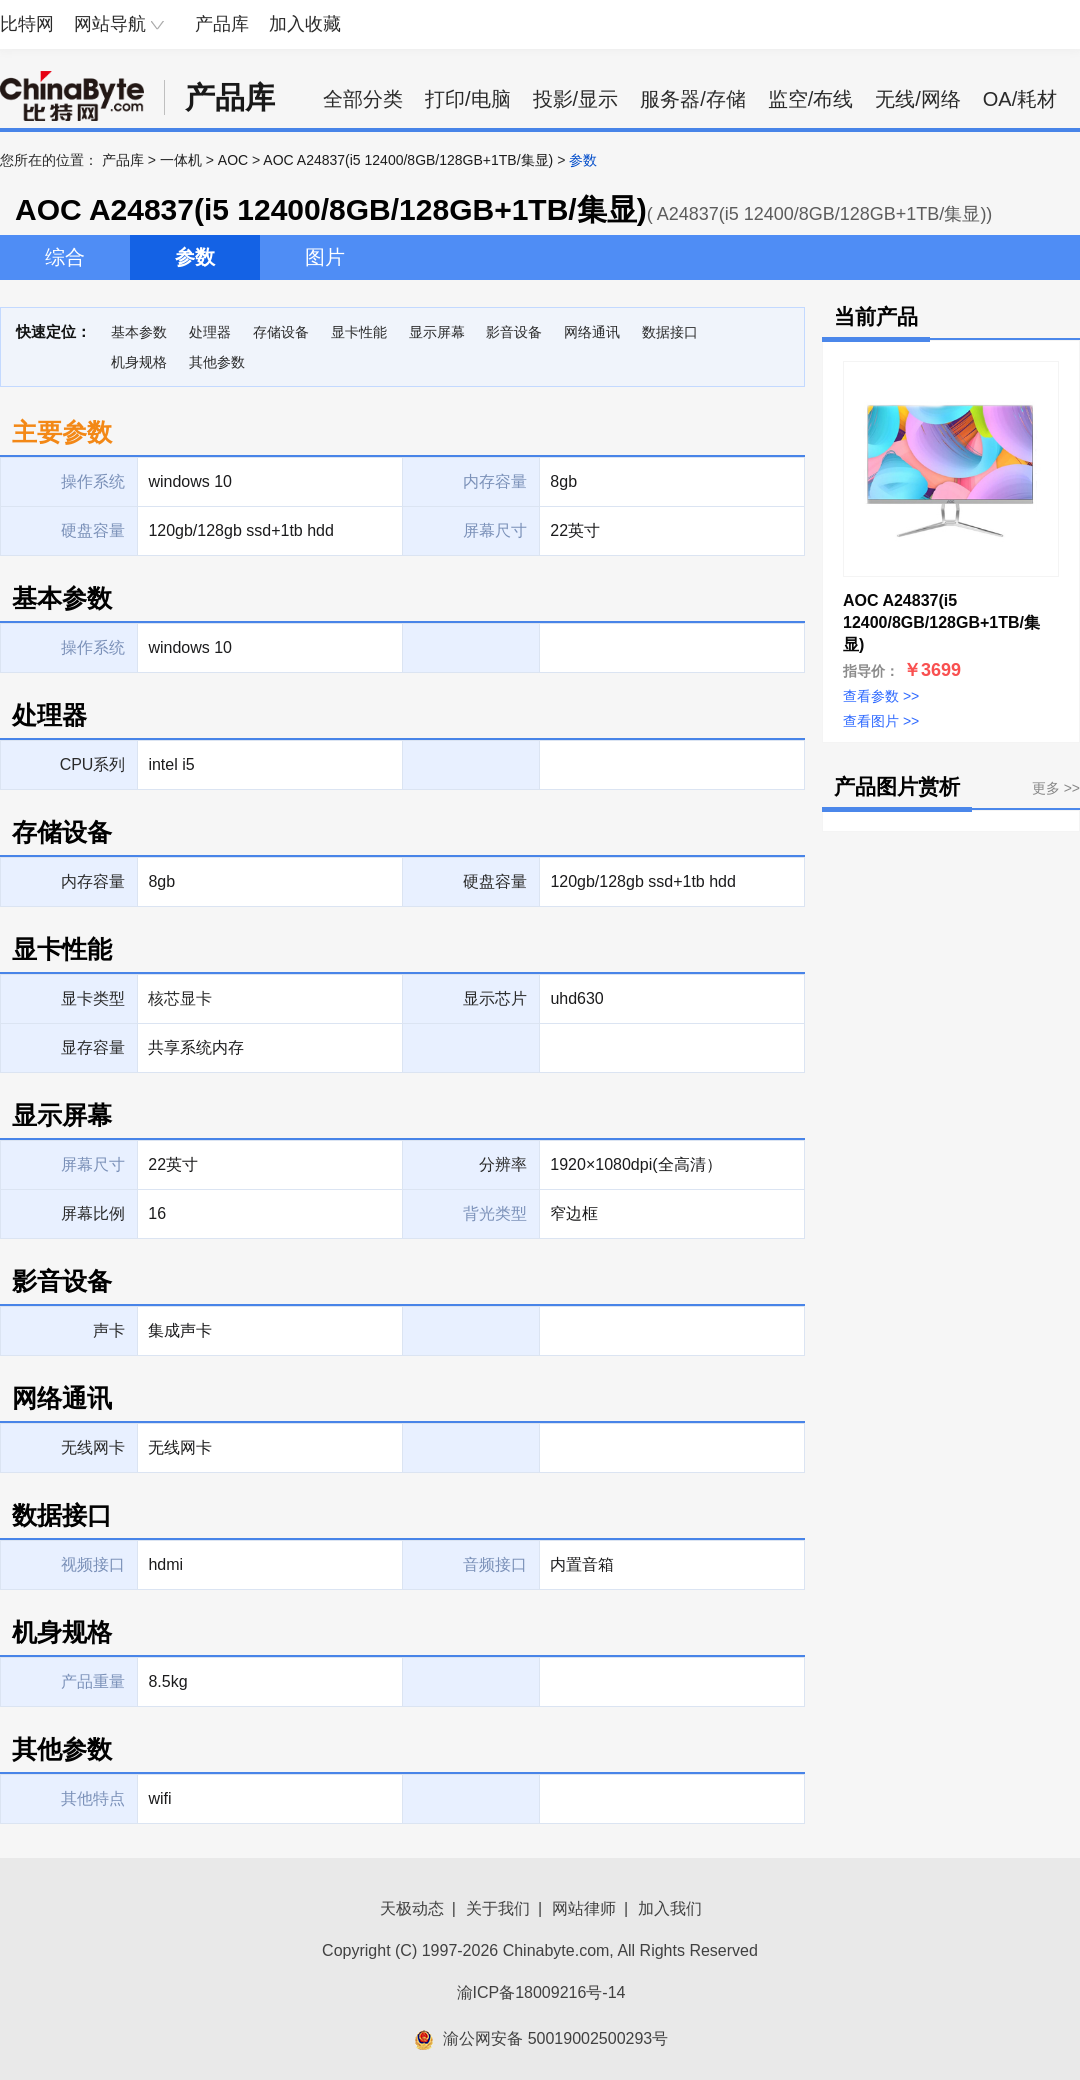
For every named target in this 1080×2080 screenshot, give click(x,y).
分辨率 (503, 1164)
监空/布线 (811, 99)
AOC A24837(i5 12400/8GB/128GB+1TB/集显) (408, 160)
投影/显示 (576, 99)
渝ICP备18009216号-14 (541, 1992)
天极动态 (412, 1908)
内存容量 (93, 881)
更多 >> (1056, 788)
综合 (65, 257)
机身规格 (139, 362)
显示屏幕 (437, 332)
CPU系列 (93, 764)
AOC (233, 160)
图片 (325, 257)
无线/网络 (918, 99)
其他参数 (217, 362)
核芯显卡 (180, 998)
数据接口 (670, 332)
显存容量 (93, 1047)
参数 (195, 257)
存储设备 (281, 332)
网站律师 (584, 1908)
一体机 (181, 160)
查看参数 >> (881, 696)
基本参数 (139, 332)
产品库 (222, 24)
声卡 (109, 1330)
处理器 (210, 332)
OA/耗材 (1020, 99)
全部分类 (363, 99)
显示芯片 (495, 998)
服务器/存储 (693, 99)
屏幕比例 (93, 1213)
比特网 (27, 24)
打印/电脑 (468, 99)
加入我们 (670, 1908)
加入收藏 (305, 24)
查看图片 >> (881, 721)
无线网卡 (93, 1447)
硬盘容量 (495, 881)
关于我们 (498, 1908)
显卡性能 (359, 332)
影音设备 (514, 332)
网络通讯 (592, 332)
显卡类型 (93, 998)
